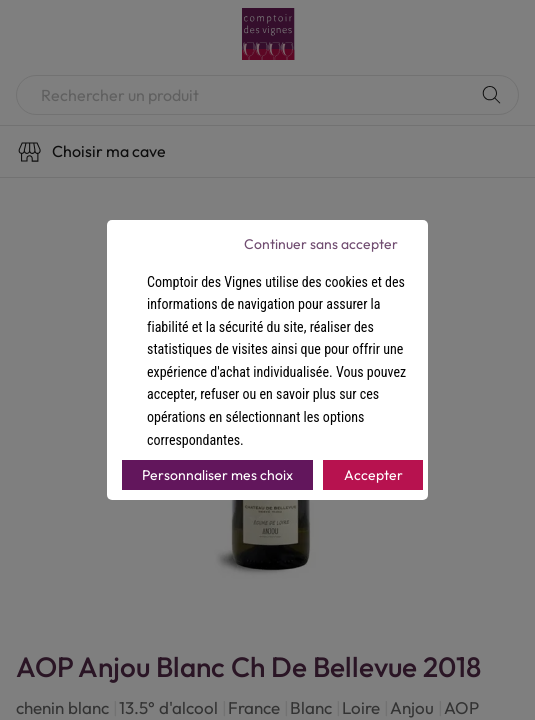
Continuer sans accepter (321, 244)
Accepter (373, 475)
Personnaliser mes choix (217, 475)
